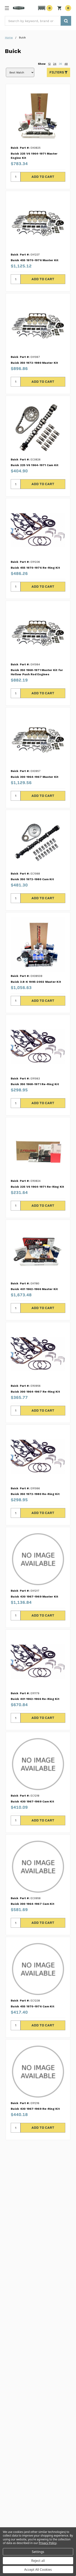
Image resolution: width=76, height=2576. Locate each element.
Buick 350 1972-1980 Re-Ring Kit (35, 1494)
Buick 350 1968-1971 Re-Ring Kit (35, 1084)
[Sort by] (20, 72)
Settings (38, 2551)
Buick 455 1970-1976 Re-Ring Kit (35, 567)
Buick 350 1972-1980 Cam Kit (32, 879)
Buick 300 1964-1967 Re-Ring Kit (35, 1391)
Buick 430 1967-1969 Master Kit (34, 1596)
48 (66, 63)
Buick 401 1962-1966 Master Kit (34, 1289)
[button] (44, 8)
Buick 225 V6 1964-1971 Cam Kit (35, 465)
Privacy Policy (47, 2543)
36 (60, 63)
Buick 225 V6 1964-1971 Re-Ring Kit (37, 1186)
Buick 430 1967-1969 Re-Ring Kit (35, 2108)
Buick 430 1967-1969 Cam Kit (32, 1801)
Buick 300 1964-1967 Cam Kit (32, 1903)
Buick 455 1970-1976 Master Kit (35, 260)
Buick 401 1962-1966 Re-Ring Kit (35, 1698)
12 (49, 63)
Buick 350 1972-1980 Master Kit (34, 362)
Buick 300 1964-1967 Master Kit (35, 776)
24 (54, 63)
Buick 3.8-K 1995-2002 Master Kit (36, 981)
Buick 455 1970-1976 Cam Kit (32, 2006)
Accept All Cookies (38, 2569)
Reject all (38, 2560)
